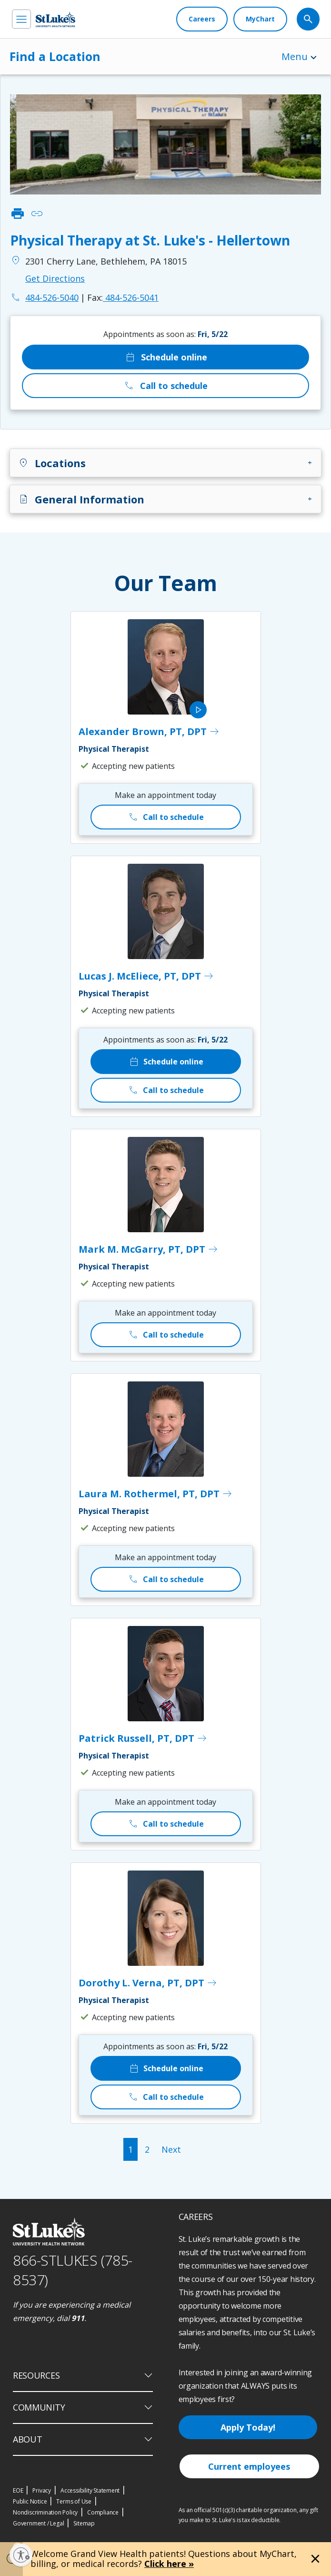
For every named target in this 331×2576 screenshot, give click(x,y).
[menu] (21, 19)
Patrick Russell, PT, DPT (143, 1738)
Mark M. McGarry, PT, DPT (149, 1249)
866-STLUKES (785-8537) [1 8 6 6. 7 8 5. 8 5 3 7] (72, 2270)
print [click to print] (17, 213)
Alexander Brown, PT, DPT (149, 731)
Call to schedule (165, 385)
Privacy (41, 2490)
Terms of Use (73, 2501)
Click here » (169, 2563)
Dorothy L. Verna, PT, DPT (148, 1983)
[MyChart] (260, 19)
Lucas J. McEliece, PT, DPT (146, 976)
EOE (18, 2490)
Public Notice (30, 2501)
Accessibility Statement (90, 2490)
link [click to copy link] (36, 213)
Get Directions (55, 278)
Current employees (249, 2466)
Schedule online (165, 357)
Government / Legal (38, 2523)
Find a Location (55, 56)
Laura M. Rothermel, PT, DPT (156, 1494)
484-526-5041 (123, 297)
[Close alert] (315, 2559)
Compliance (103, 2512)
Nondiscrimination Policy (45, 2512)
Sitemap (84, 2523)
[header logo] (55, 19)
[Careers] (202, 19)
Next (171, 2149)
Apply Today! (248, 2427)
